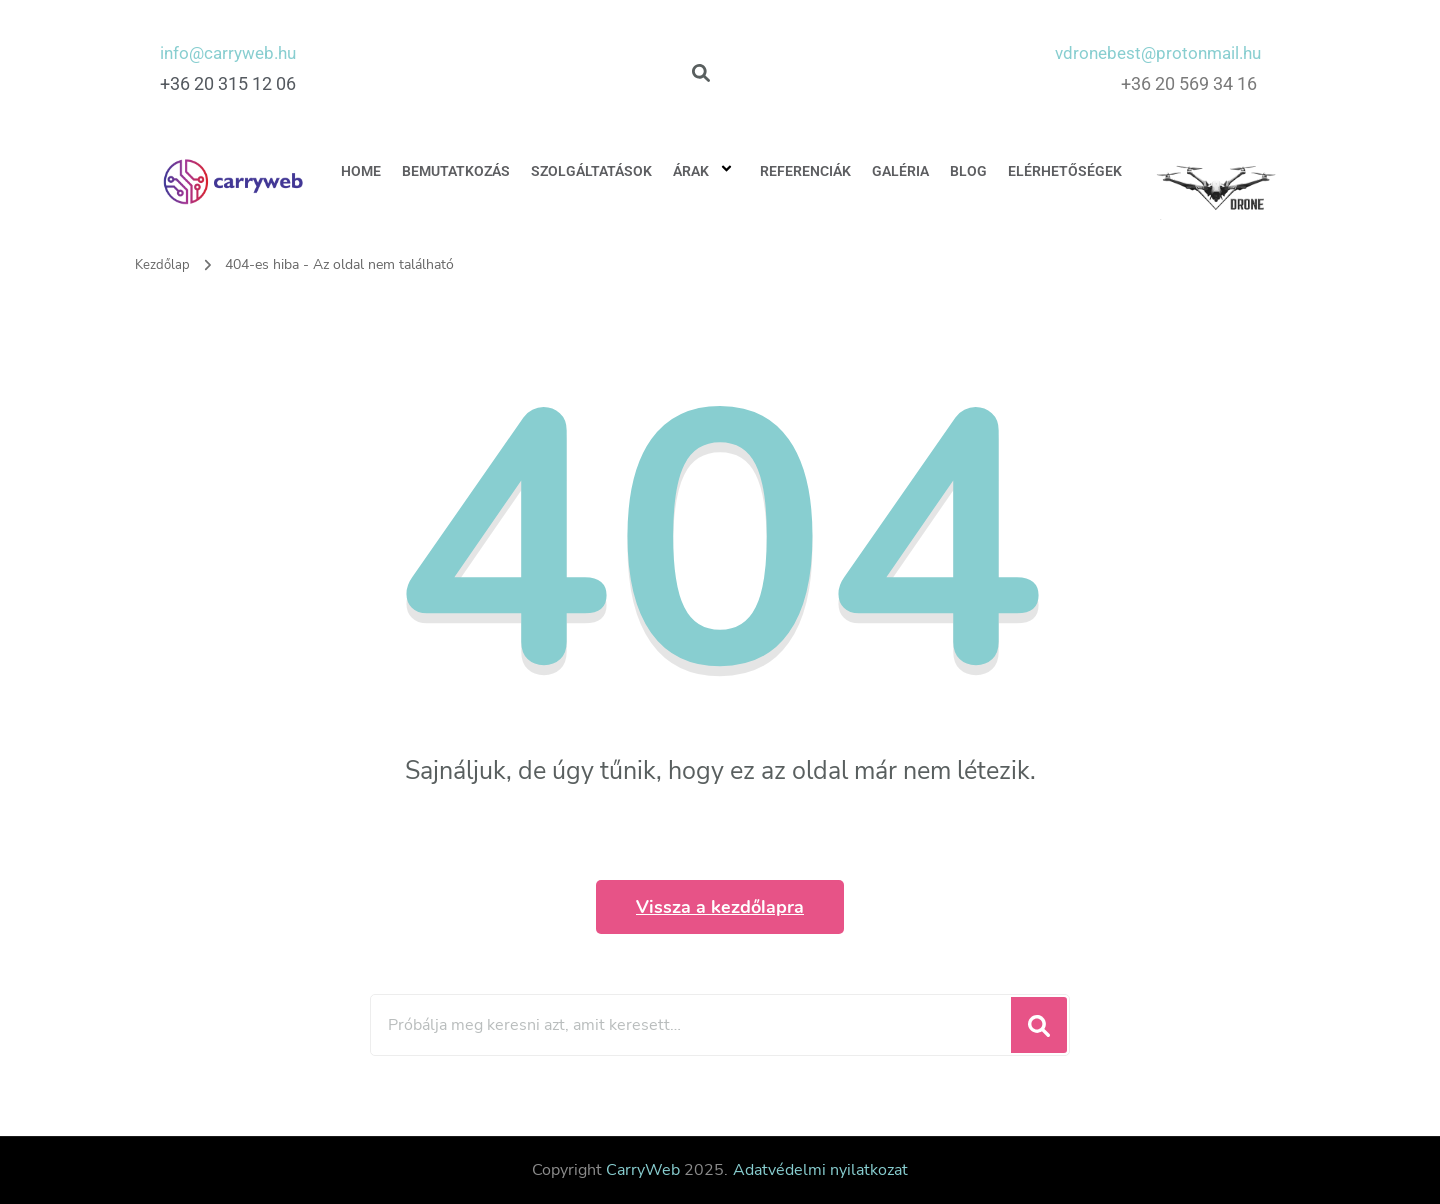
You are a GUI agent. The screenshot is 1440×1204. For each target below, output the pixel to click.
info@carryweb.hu (232, 52)
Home (361, 171)
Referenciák (805, 171)
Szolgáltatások (591, 171)
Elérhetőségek (1065, 171)
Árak (706, 171)
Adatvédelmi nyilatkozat (820, 1170)
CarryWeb (643, 1170)
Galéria (900, 171)
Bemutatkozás (456, 171)
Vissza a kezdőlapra (720, 907)
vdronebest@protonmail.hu (1152, 52)
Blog (968, 171)
